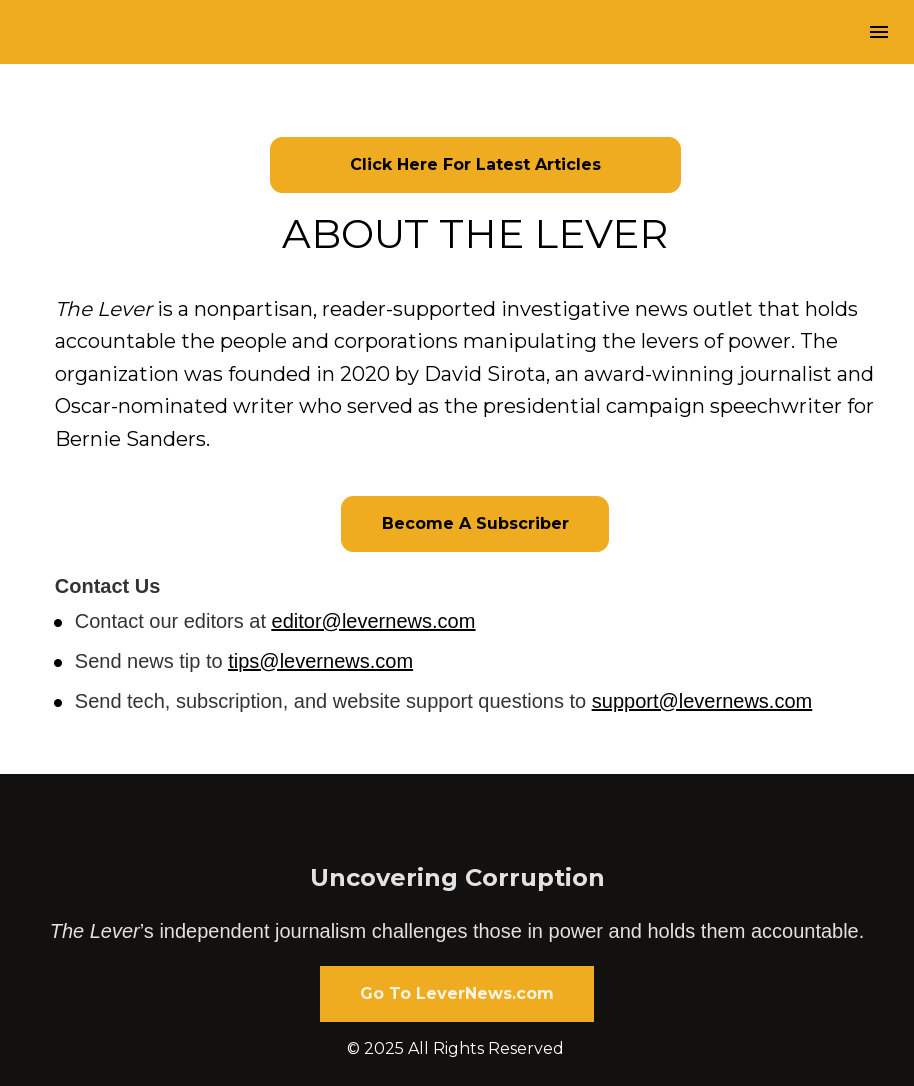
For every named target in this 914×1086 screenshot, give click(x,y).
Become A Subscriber (475, 523)
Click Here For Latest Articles (475, 164)
